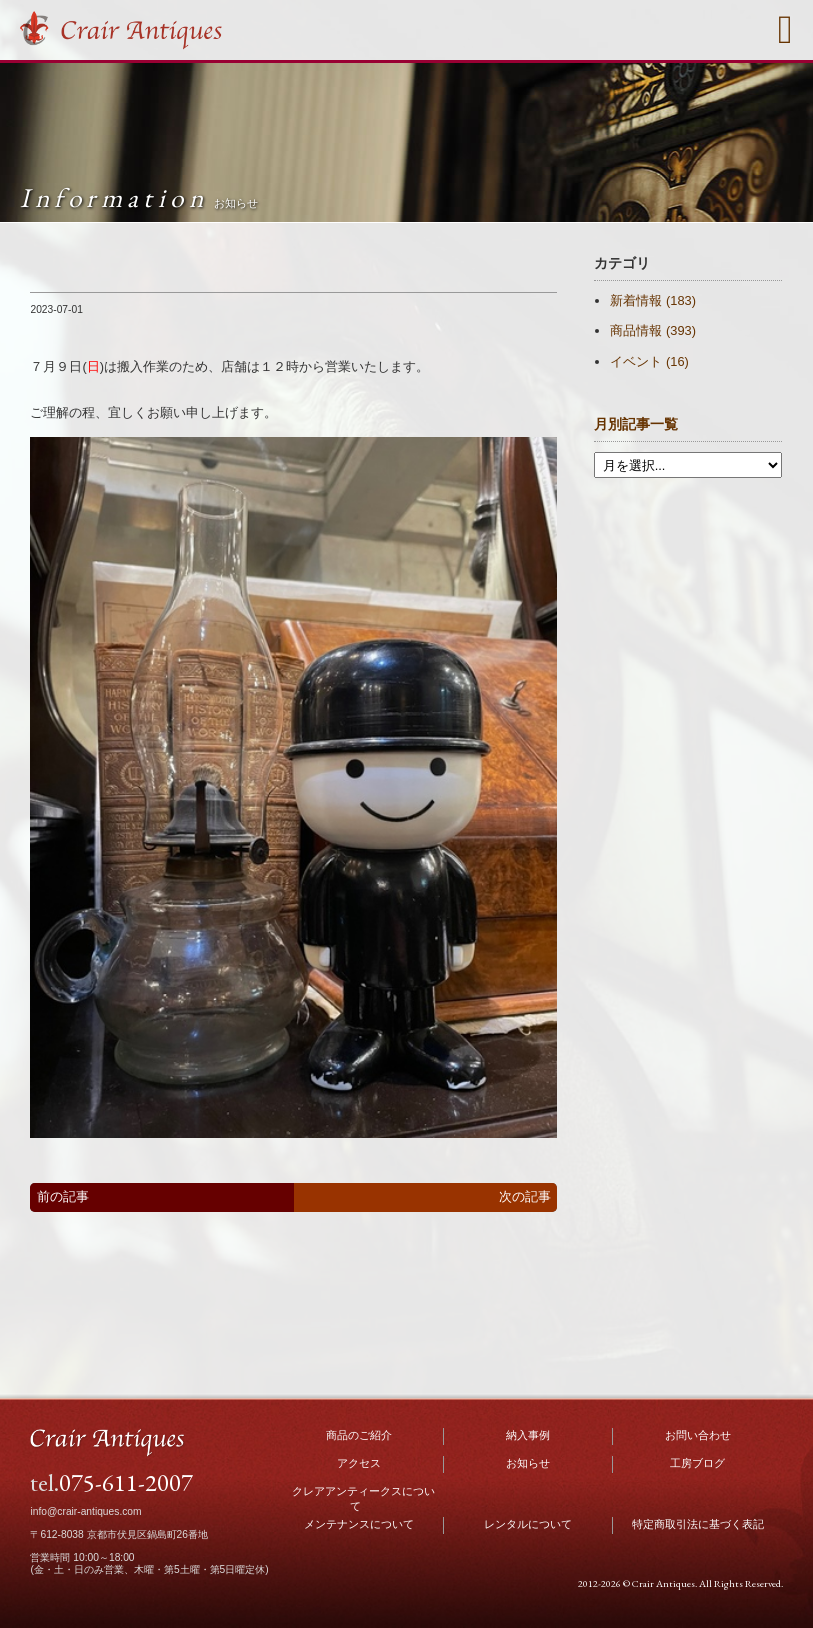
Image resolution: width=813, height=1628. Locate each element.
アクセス (359, 1463)
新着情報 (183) (652, 300)
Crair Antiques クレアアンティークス (121, 31)
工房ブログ (697, 1463)
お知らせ (528, 1463)
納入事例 (528, 1435)
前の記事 (63, 1196)
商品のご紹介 (359, 1435)
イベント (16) (649, 361)
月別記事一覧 (636, 424)
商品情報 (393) (652, 330)
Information (138, 197)
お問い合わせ (698, 1435)
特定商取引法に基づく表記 (698, 1524)
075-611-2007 (126, 1482)
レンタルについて (528, 1524)
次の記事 (525, 1196)
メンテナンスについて (359, 1524)
